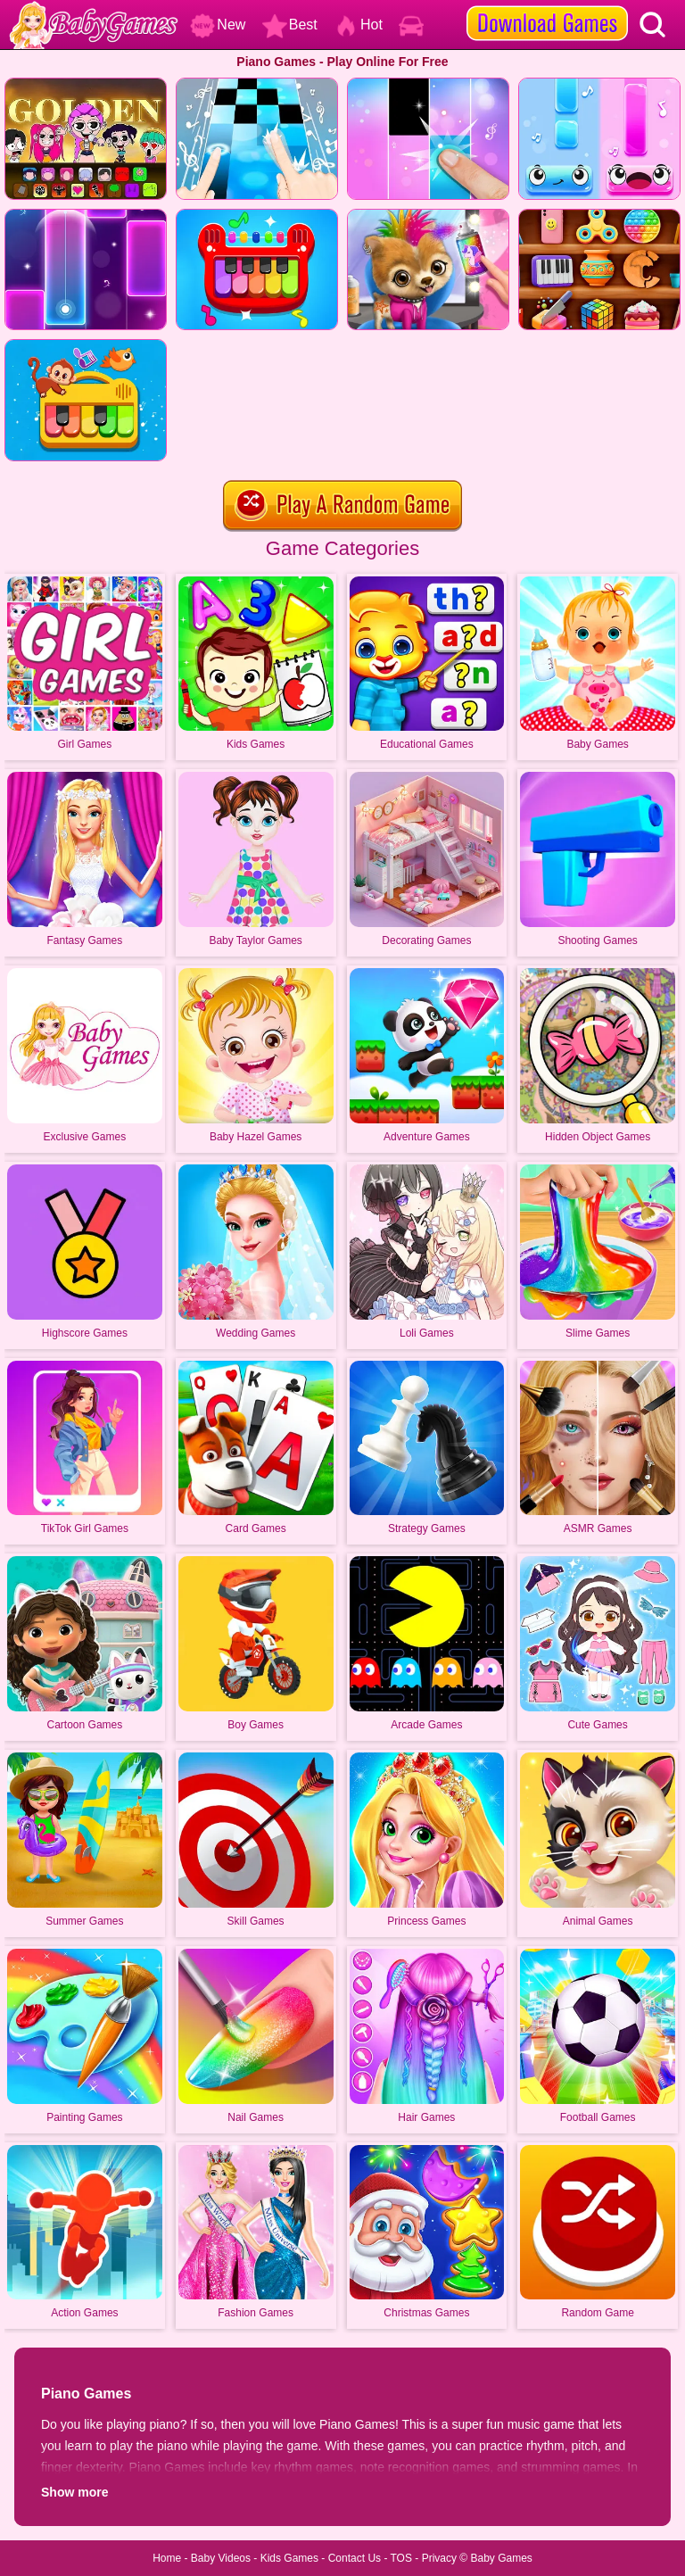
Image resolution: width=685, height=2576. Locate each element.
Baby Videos (221, 2558)
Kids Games (289, 2558)
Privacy (439, 2558)
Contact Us (354, 2558)
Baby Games (501, 2558)
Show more (74, 2492)
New (217, 24)
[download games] (547, 6)
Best (290, 24)
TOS (401, 2558)
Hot (358, 24)
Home (167, 2558)
